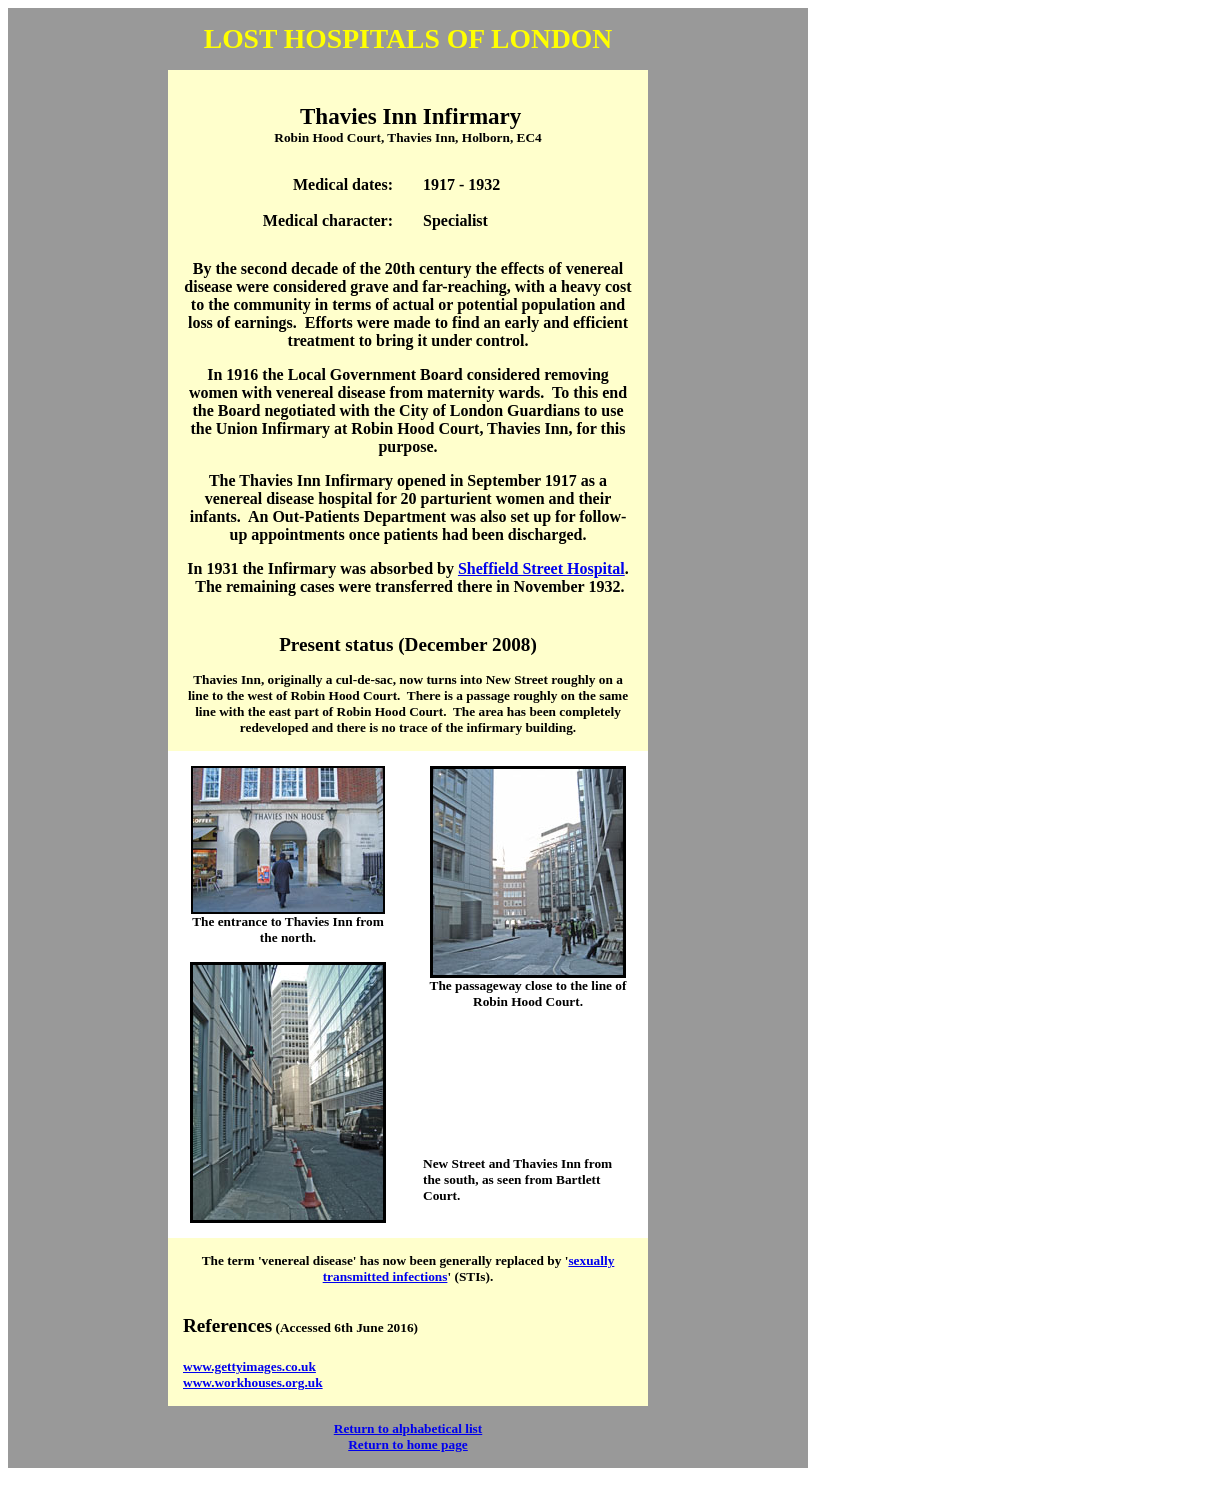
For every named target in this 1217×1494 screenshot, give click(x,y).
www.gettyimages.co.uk (249, 1366)
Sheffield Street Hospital (541, 568)
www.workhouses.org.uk (253, 1382)
